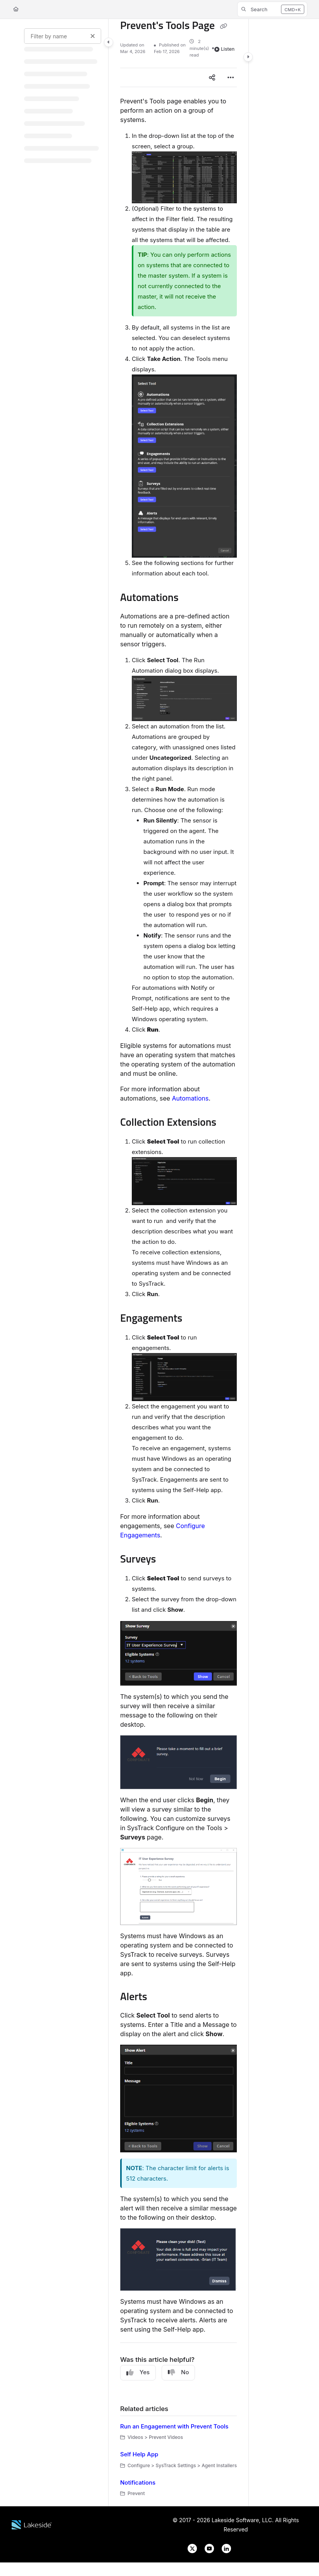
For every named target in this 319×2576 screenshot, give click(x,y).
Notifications (137, 2482)
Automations (190, 1098)
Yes (138, 2372)
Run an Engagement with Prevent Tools (174, 2426)
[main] (178, 1262)
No (178, 2372)
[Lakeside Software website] (32, 2524)
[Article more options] (230, 77)
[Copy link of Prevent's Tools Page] (223, 26)
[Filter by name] (62, 36)
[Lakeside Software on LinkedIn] (223, 2548)
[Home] (16, 9)
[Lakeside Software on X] (189, 2548)
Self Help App (139, 2454)
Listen (224, 49)
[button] (272, 9)
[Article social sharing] (212, 77)
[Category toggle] (108, 42)
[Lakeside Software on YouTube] (207, 2548)
